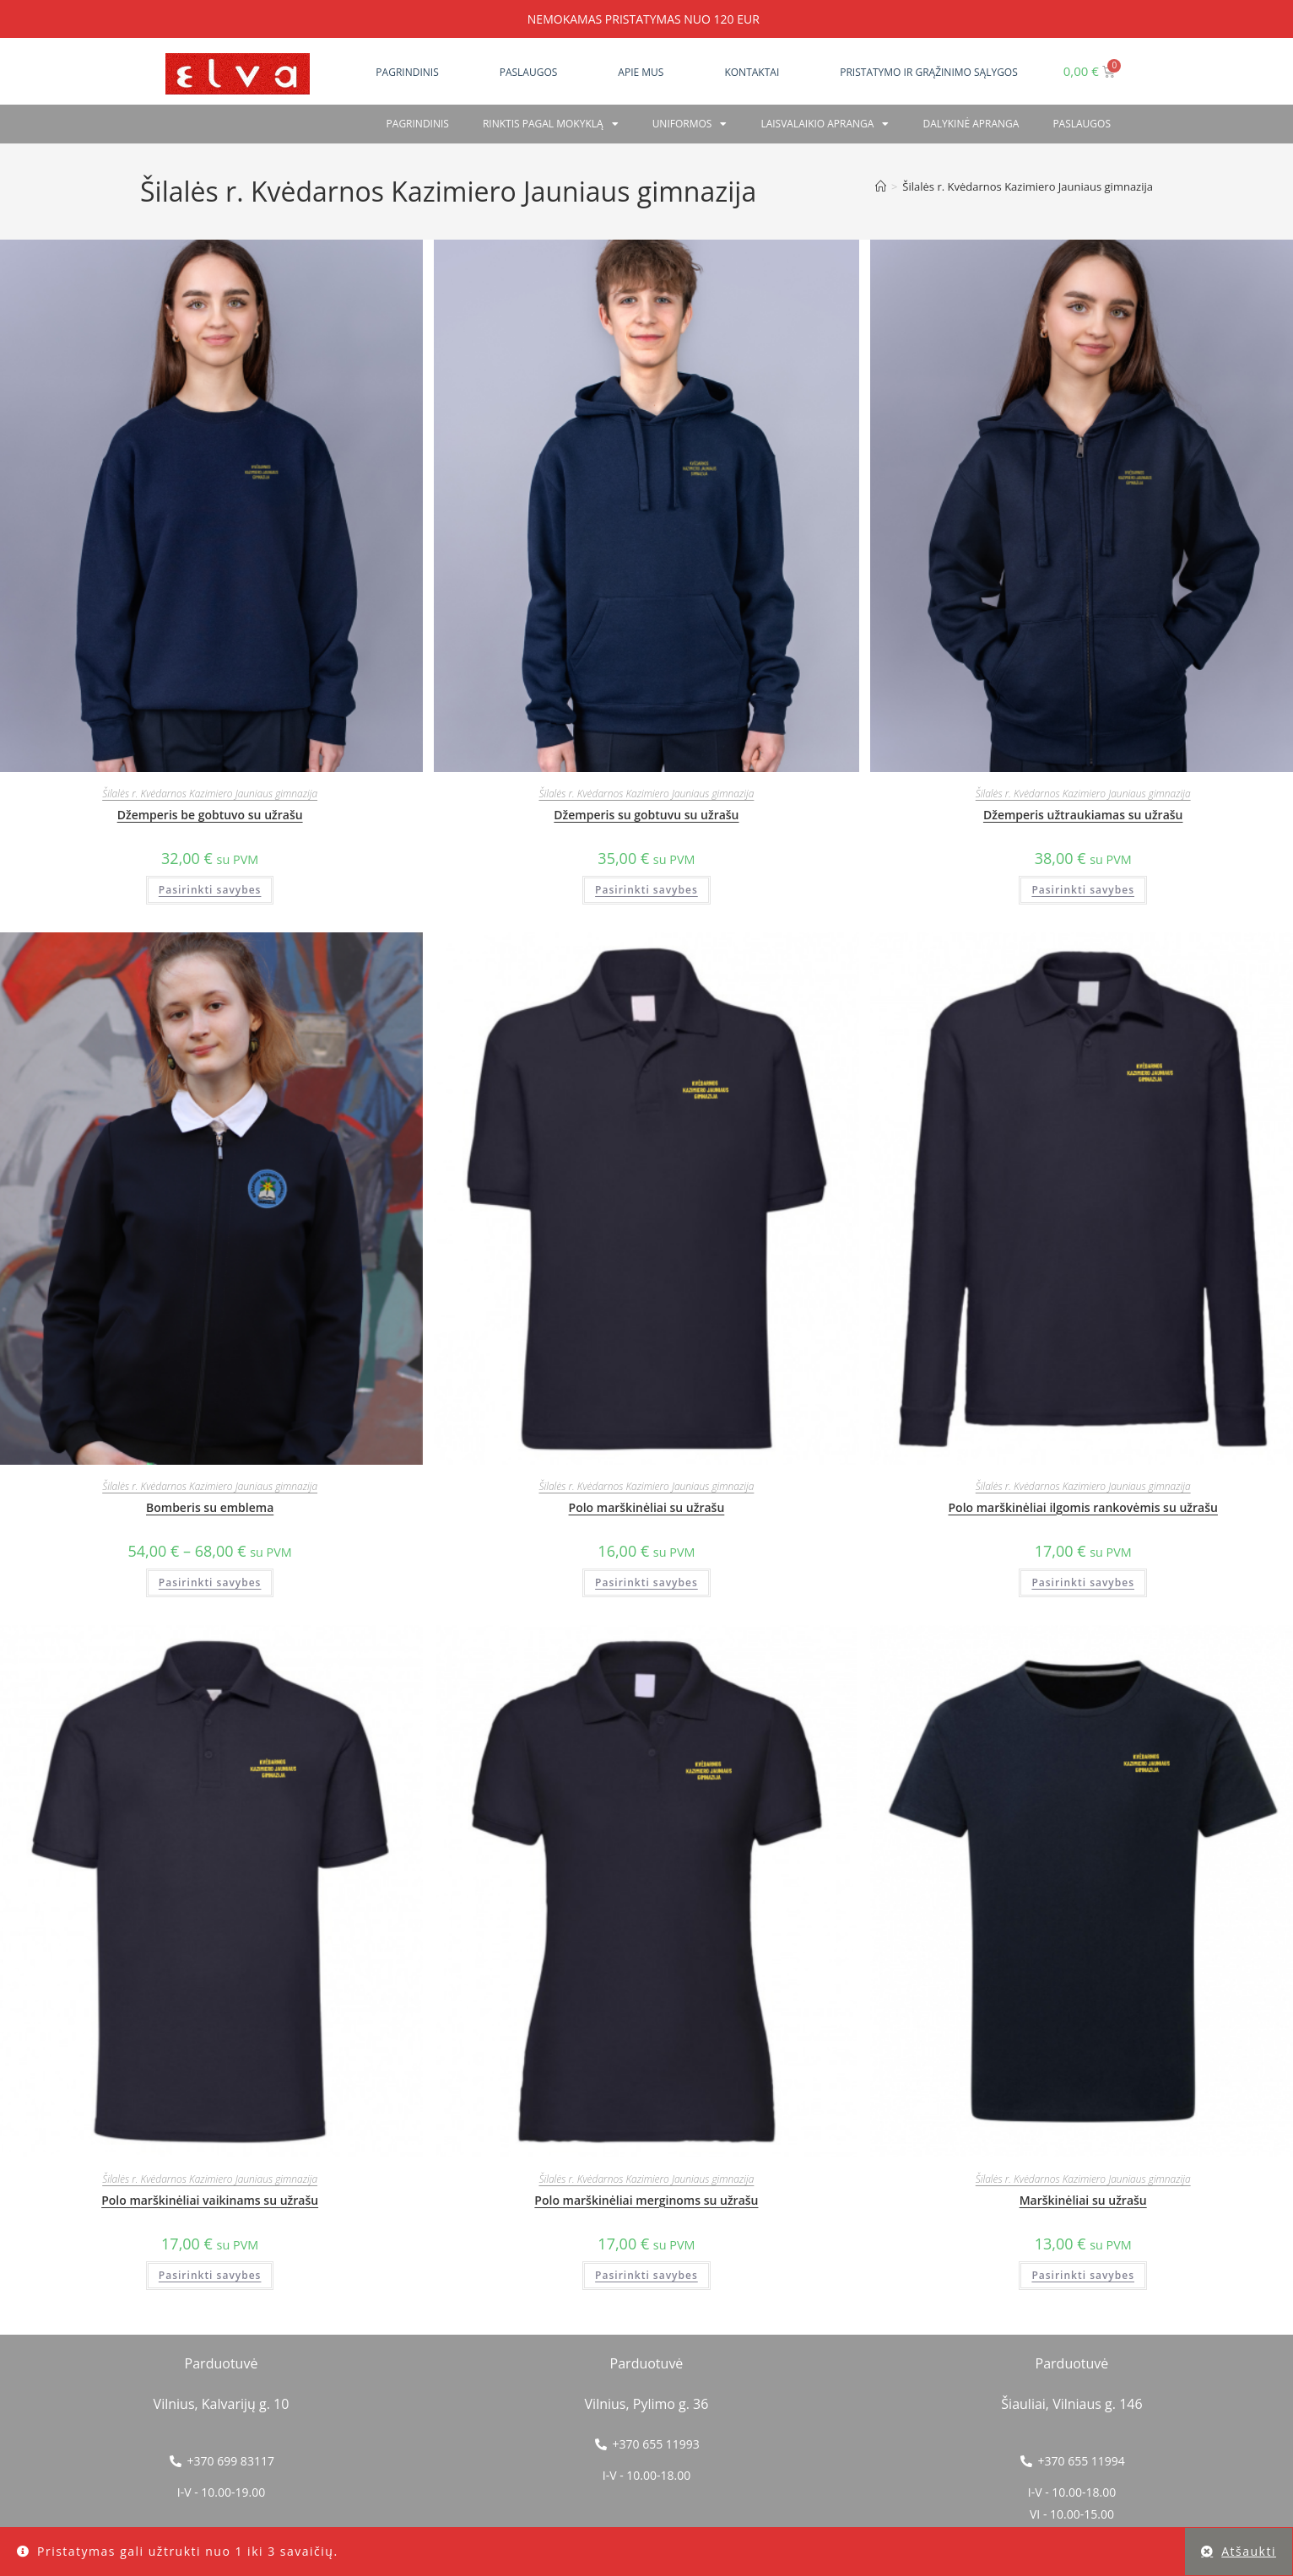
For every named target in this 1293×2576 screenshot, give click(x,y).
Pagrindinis (407, 72)
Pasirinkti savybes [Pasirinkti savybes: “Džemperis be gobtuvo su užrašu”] (210, 890)
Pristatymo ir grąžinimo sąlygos (929, 72)
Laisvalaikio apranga (824, 124)
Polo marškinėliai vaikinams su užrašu (209, 2200)
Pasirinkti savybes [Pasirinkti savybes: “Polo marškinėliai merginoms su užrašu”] (646, 2275)
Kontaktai (751, 72)
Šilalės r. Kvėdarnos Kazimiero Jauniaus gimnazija (1027, 186)
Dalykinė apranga (970, 123)
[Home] (880, 186)
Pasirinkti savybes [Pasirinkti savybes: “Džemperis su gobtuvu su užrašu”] (646, 890)
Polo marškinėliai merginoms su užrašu (646, 2200)
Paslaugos (529, 72)
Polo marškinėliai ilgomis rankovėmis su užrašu (1082, 1507)
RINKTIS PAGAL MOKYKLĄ (551, 124)
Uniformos (690, 124)
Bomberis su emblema (209, 1507)
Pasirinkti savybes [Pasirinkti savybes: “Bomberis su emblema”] (210, 1582)
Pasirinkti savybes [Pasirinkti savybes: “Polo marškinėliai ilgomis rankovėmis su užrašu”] (1082, 1582)
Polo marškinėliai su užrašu (647, 1507)
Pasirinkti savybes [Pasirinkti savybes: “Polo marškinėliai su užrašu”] (646, 1582)
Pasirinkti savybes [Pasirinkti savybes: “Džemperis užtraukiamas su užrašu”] (1082, 890)
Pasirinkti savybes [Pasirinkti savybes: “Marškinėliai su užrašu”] (1082, 2275)
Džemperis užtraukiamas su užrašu (1083, 815)
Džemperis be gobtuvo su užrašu (210, 815)
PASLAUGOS (1081, 123)
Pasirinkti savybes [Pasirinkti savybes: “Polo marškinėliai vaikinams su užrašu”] (210, 2275)
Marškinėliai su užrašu (1083, 2200)
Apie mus (640, 72)
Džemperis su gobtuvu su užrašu (646, 815)
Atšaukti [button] (1248, 2551)
